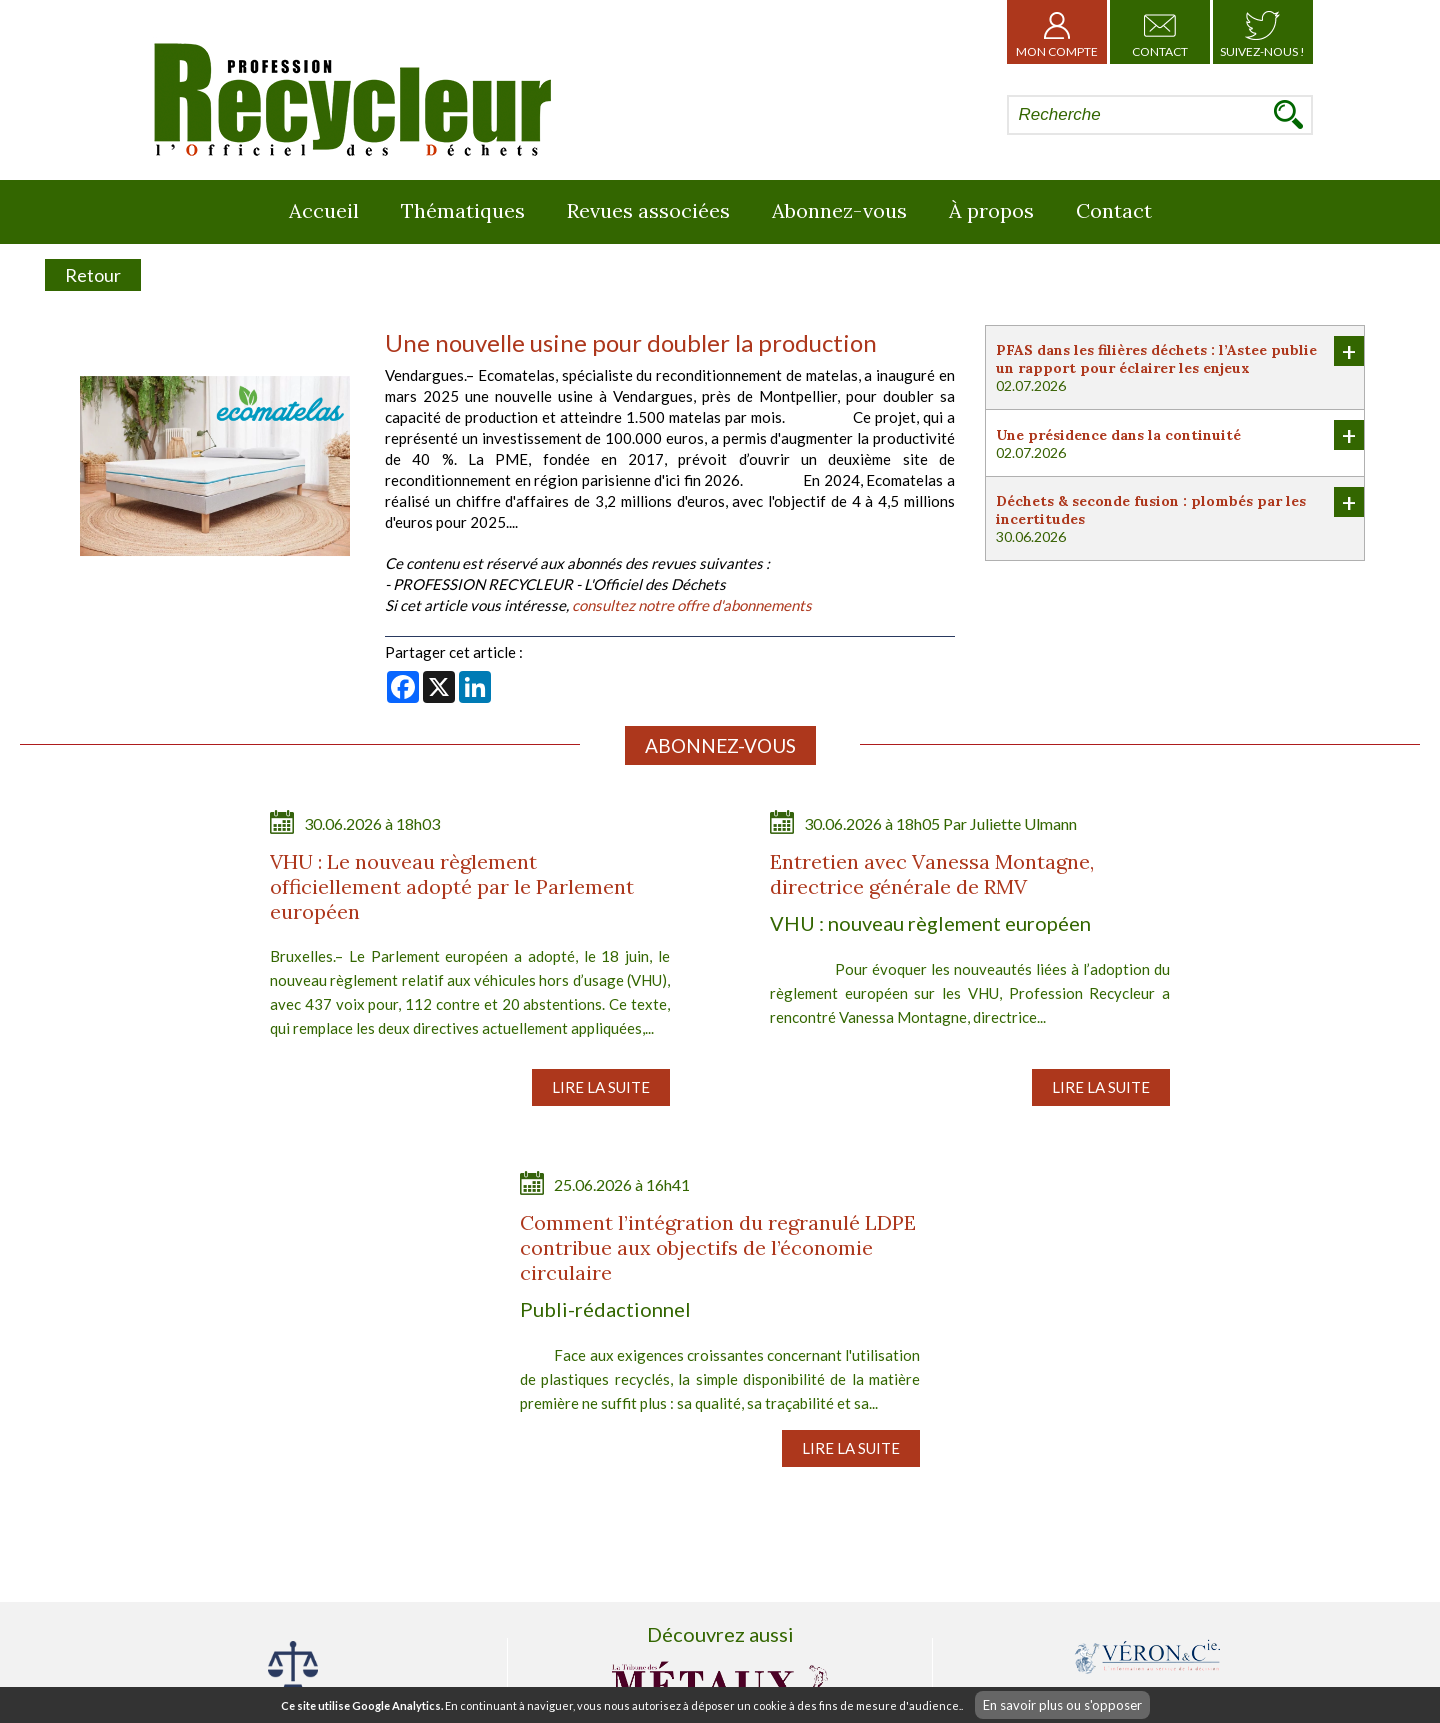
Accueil (324, 210)
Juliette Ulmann (1023, 823)
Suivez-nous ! (1262, 32)
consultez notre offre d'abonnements (692, 605)
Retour (93, 275)
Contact (1160, 32)
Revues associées (648, 210)
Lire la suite (601, 1087)
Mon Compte (1057, 32)
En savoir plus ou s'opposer (1062, 1705)
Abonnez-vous (839, 210)
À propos (991, 210)
